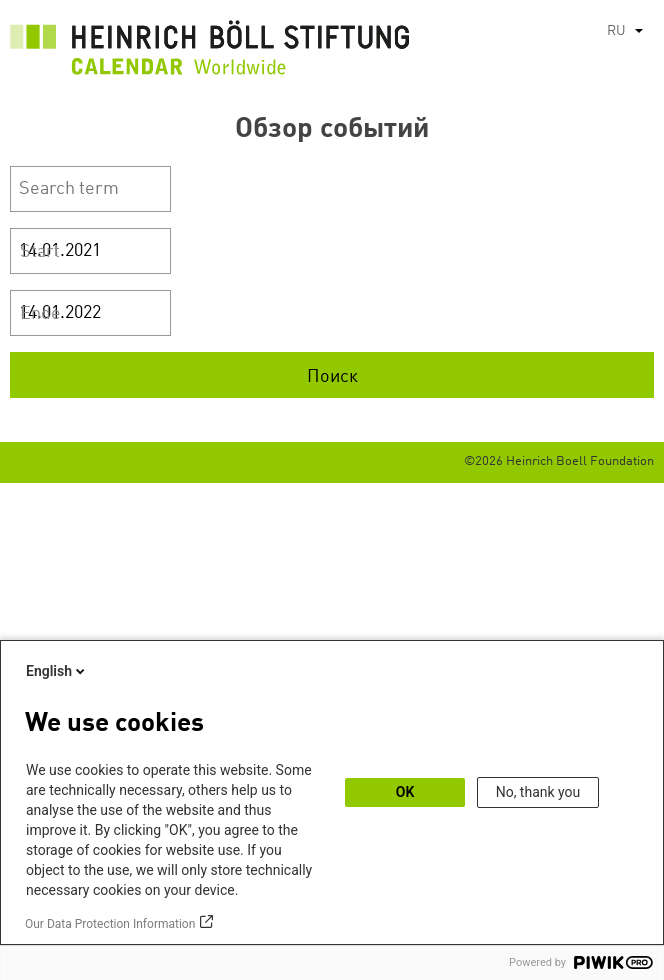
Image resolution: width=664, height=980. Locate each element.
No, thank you (538, 792)
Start (40, 252)
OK (405, 792)
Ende (40, 314)
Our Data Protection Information (110, 924)
